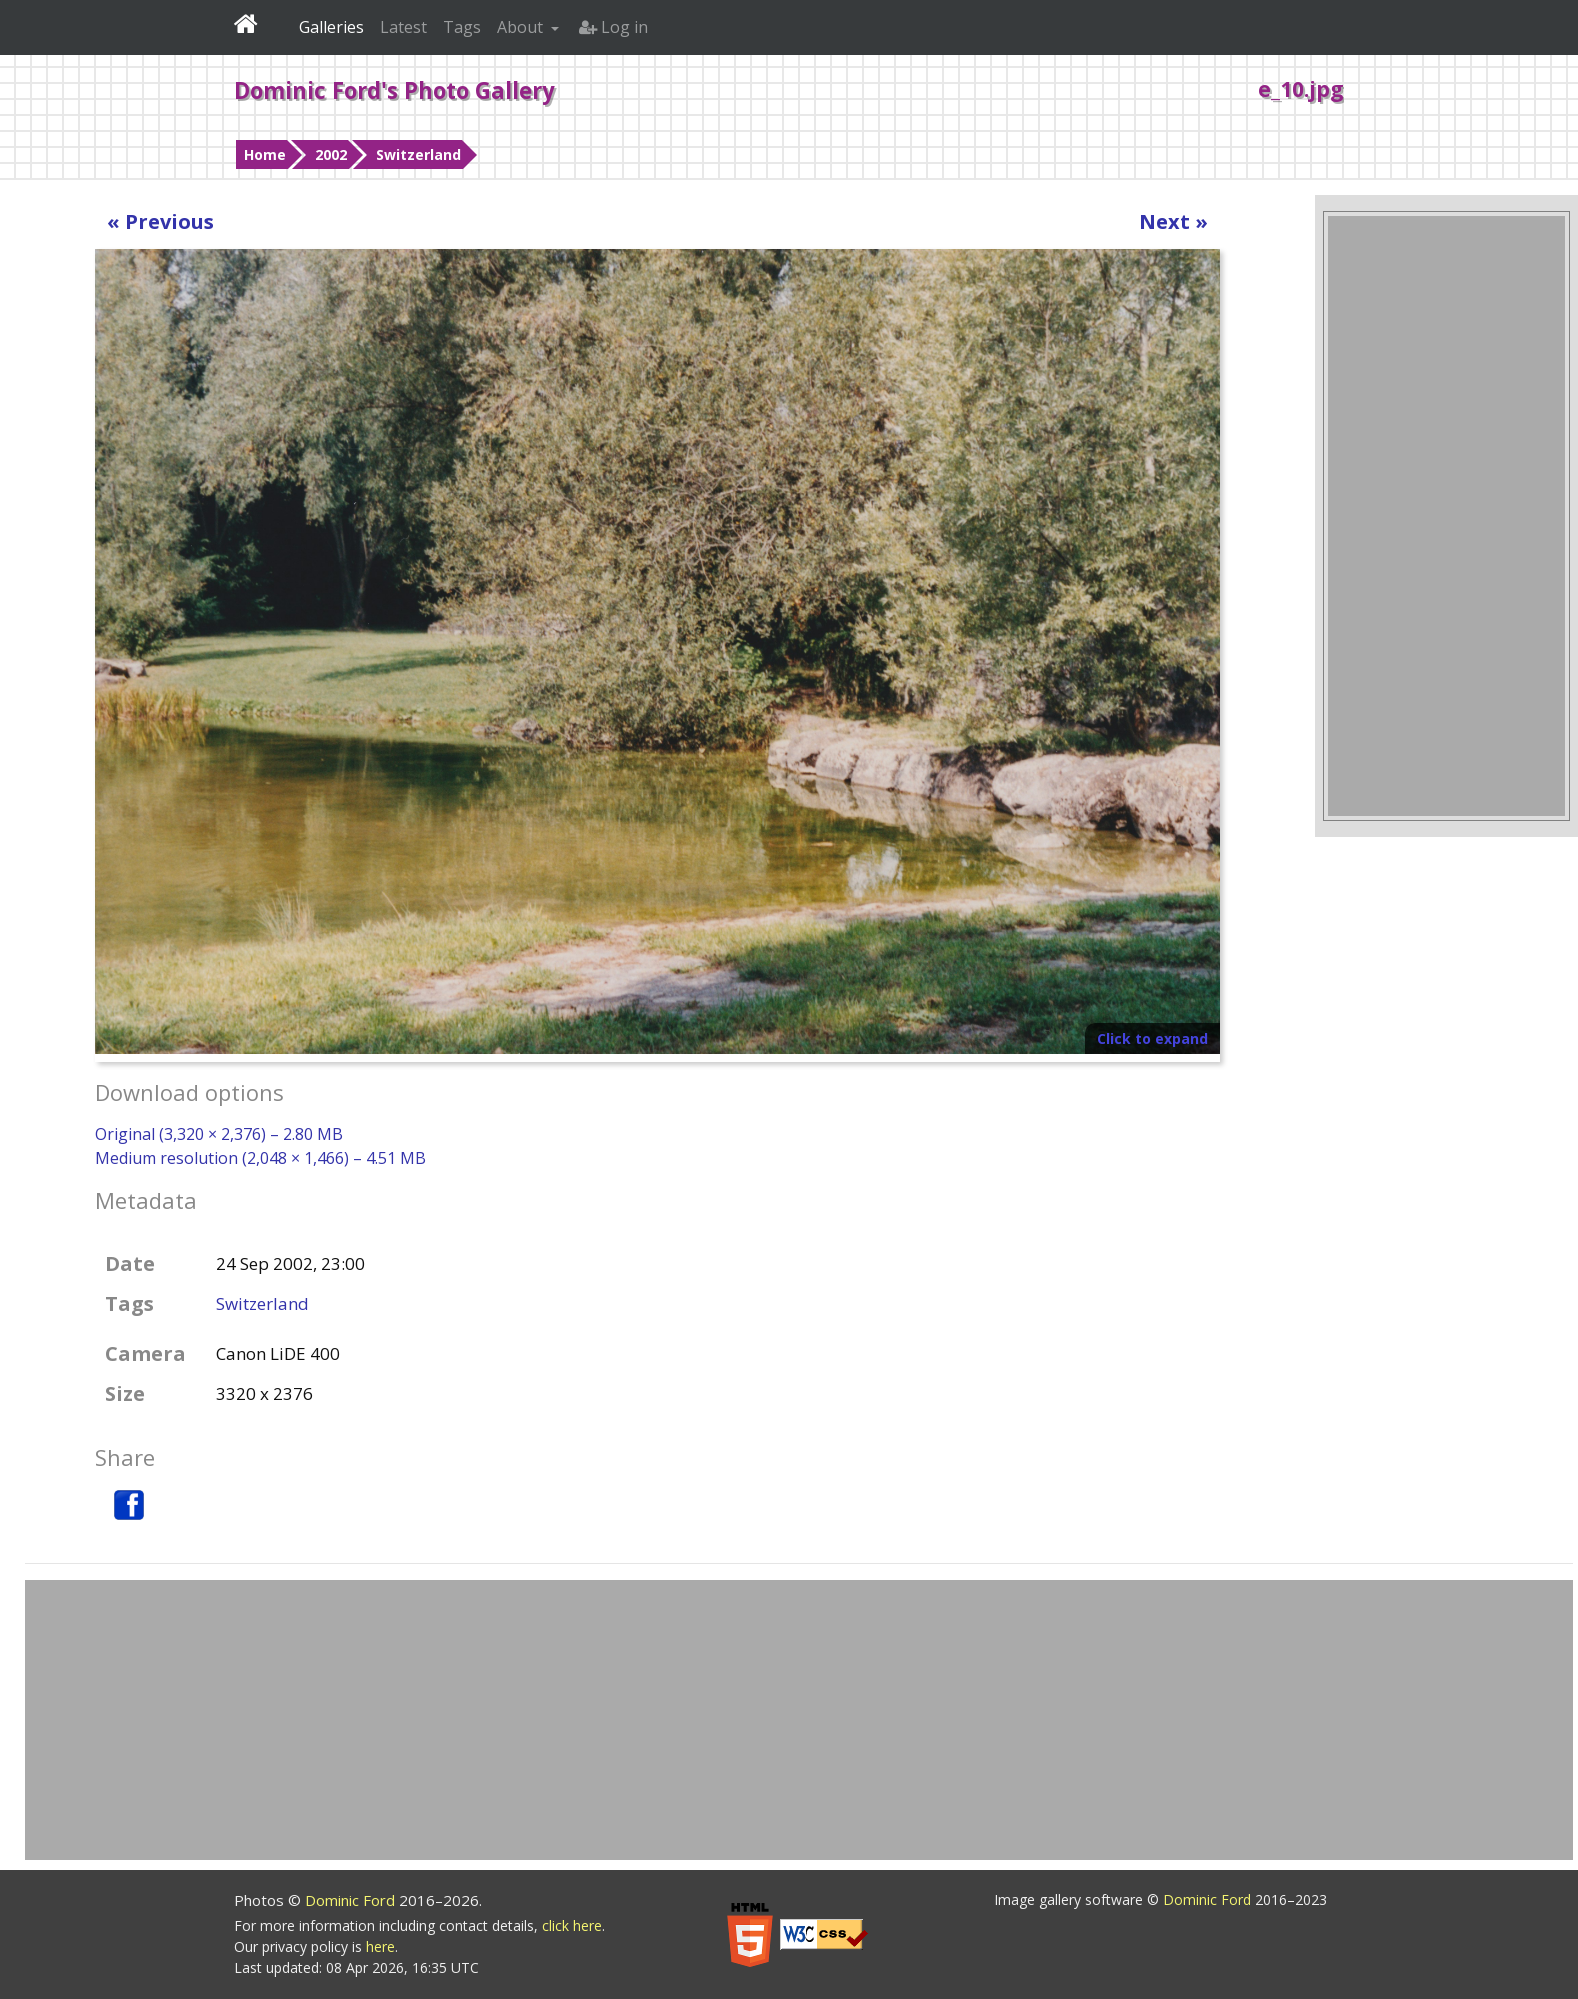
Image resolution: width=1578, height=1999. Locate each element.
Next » (1173, 221)
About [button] (522, 27)
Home (265, 154)
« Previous (160, 221)
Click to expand (1152, 1038)
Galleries (331, 27)
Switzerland (418, 154)
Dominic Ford (352, 1900)
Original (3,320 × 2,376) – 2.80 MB (219, 1134)
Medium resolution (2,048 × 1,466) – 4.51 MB (260, 1158)
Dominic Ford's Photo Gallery (394, 90)
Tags (462, 27)
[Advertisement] (1446, 516)
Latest (403, 27)
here (380, 1946)
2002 (331, 154)
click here (572, 1925)
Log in (613, 27)
